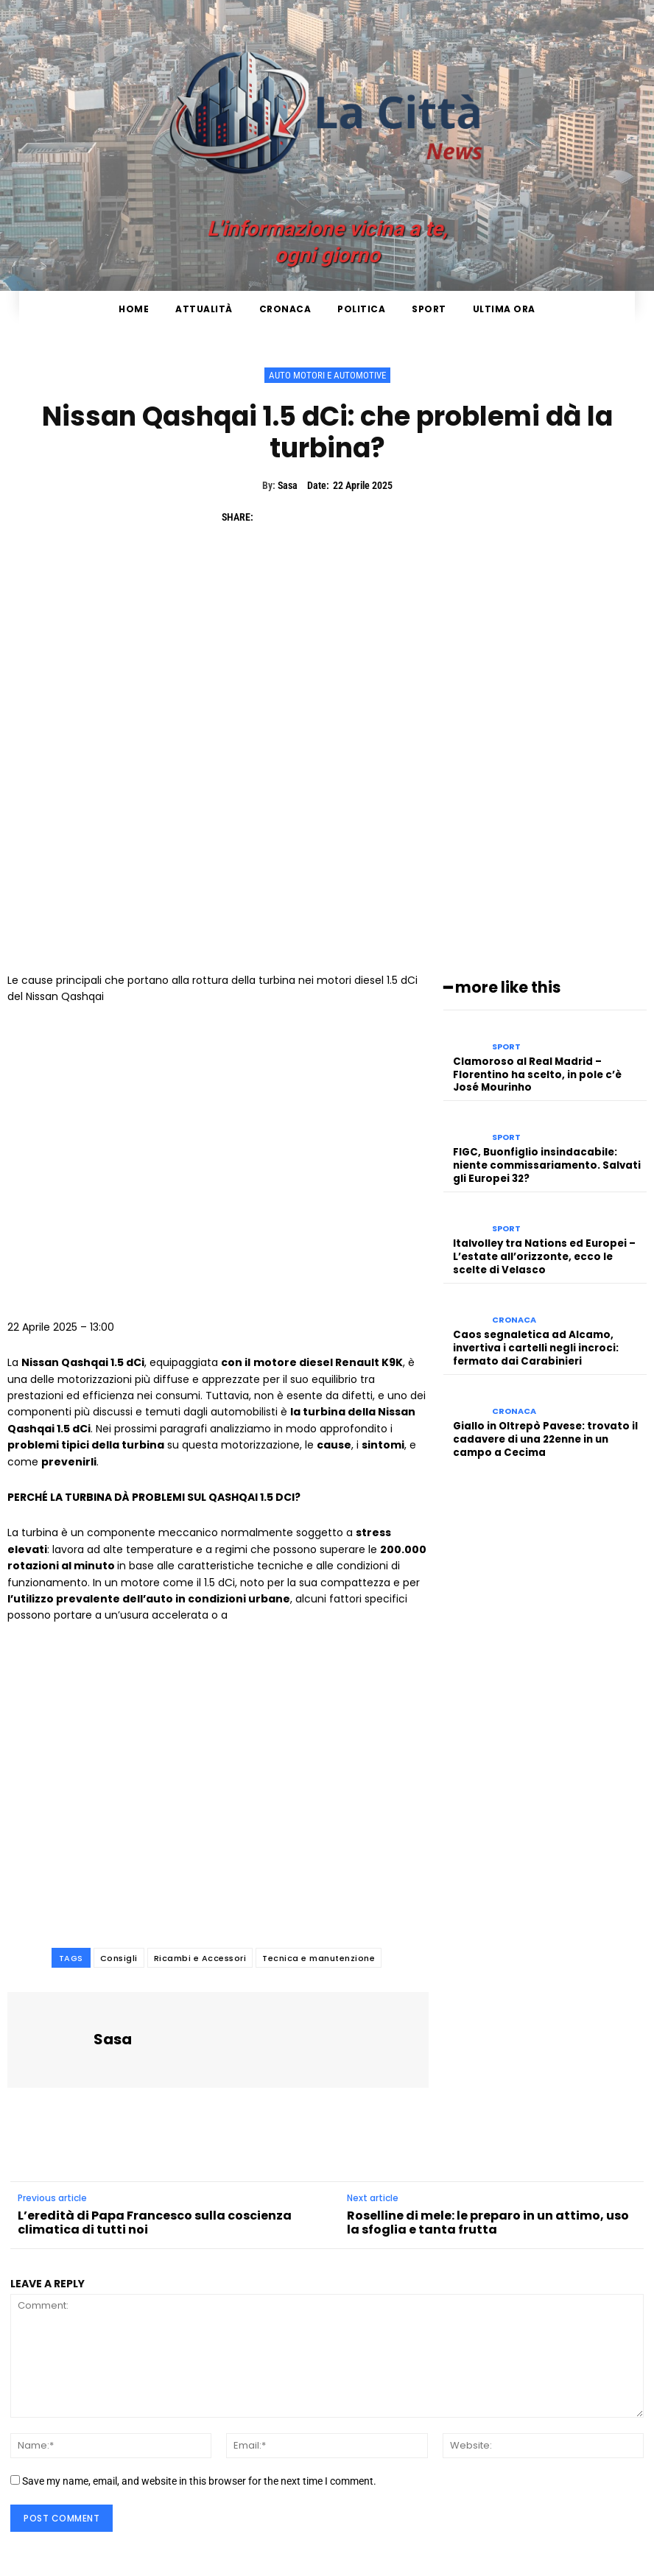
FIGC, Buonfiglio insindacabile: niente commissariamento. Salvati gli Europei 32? (546, 1161)
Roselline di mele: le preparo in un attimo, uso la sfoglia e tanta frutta (488, 2223)
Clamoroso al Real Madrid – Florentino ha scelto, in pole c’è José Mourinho (549, 1072)
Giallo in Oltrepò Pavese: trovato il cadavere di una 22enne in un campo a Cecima (544, 1428)
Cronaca (514, 1313)
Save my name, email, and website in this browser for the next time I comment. (199, 2481)
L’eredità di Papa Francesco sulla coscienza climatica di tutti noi (155, 2223)
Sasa (288, 485)
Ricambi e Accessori (200, 1958)
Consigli (119, 1958)
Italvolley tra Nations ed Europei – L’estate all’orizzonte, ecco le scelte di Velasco (550, 1250)
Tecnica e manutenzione (318, 1958)
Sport (506, 1046)
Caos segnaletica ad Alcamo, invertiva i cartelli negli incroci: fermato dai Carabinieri (535, 1339)
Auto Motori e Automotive (327, 375)
